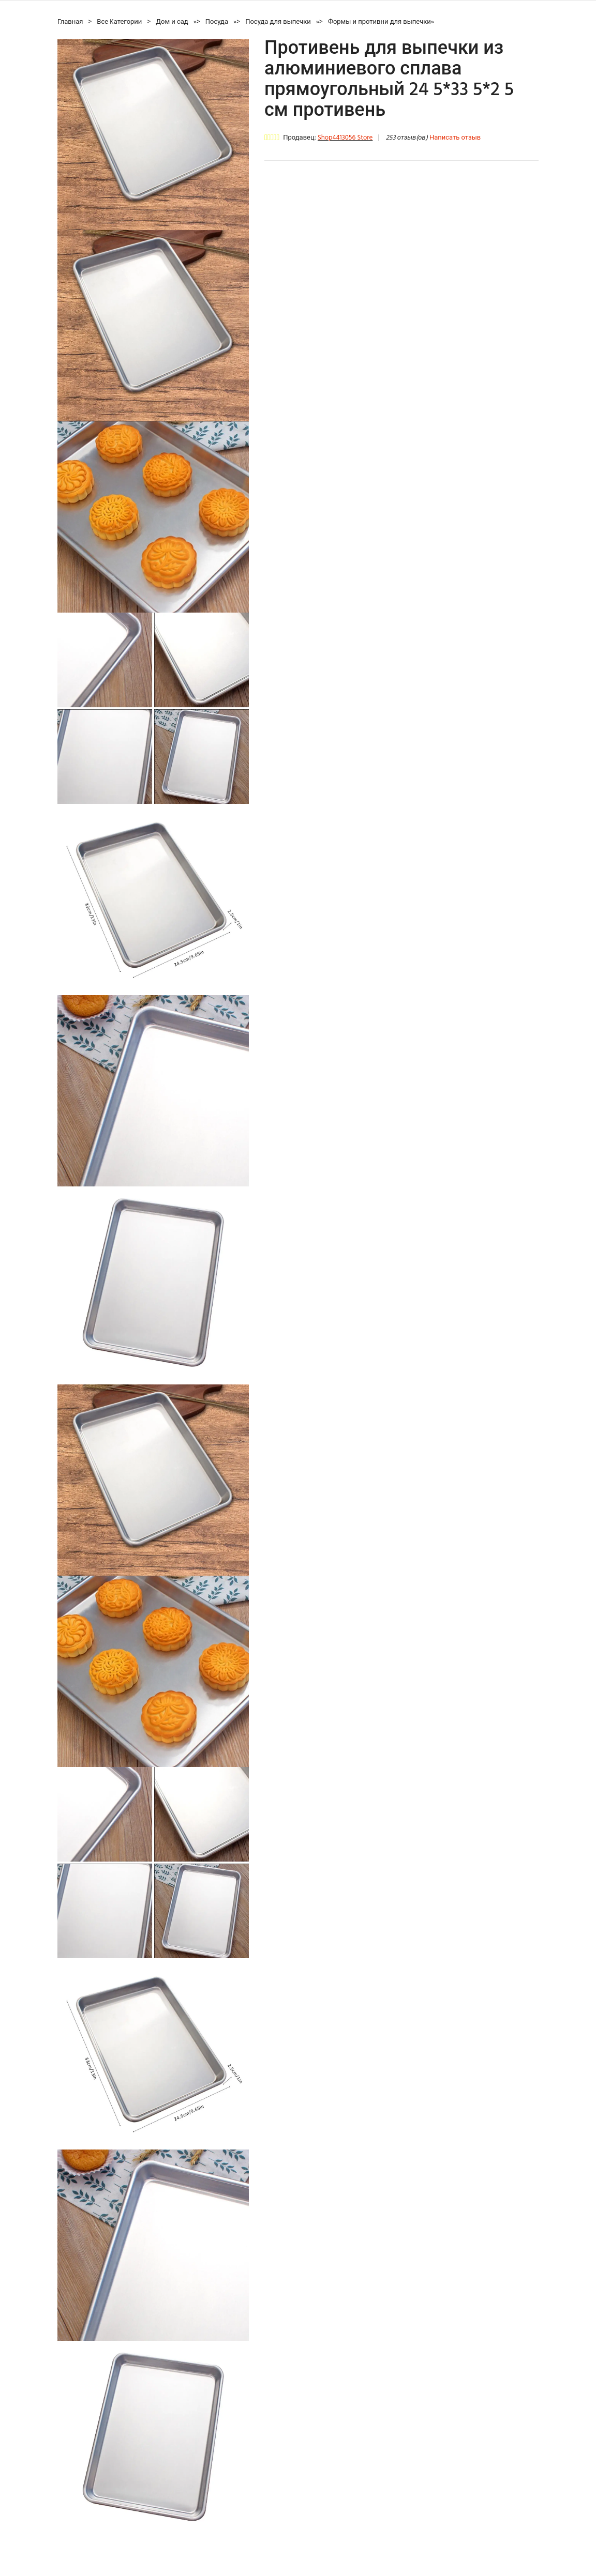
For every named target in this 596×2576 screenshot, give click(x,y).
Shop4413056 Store (345, 137)
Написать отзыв (455, 137)
